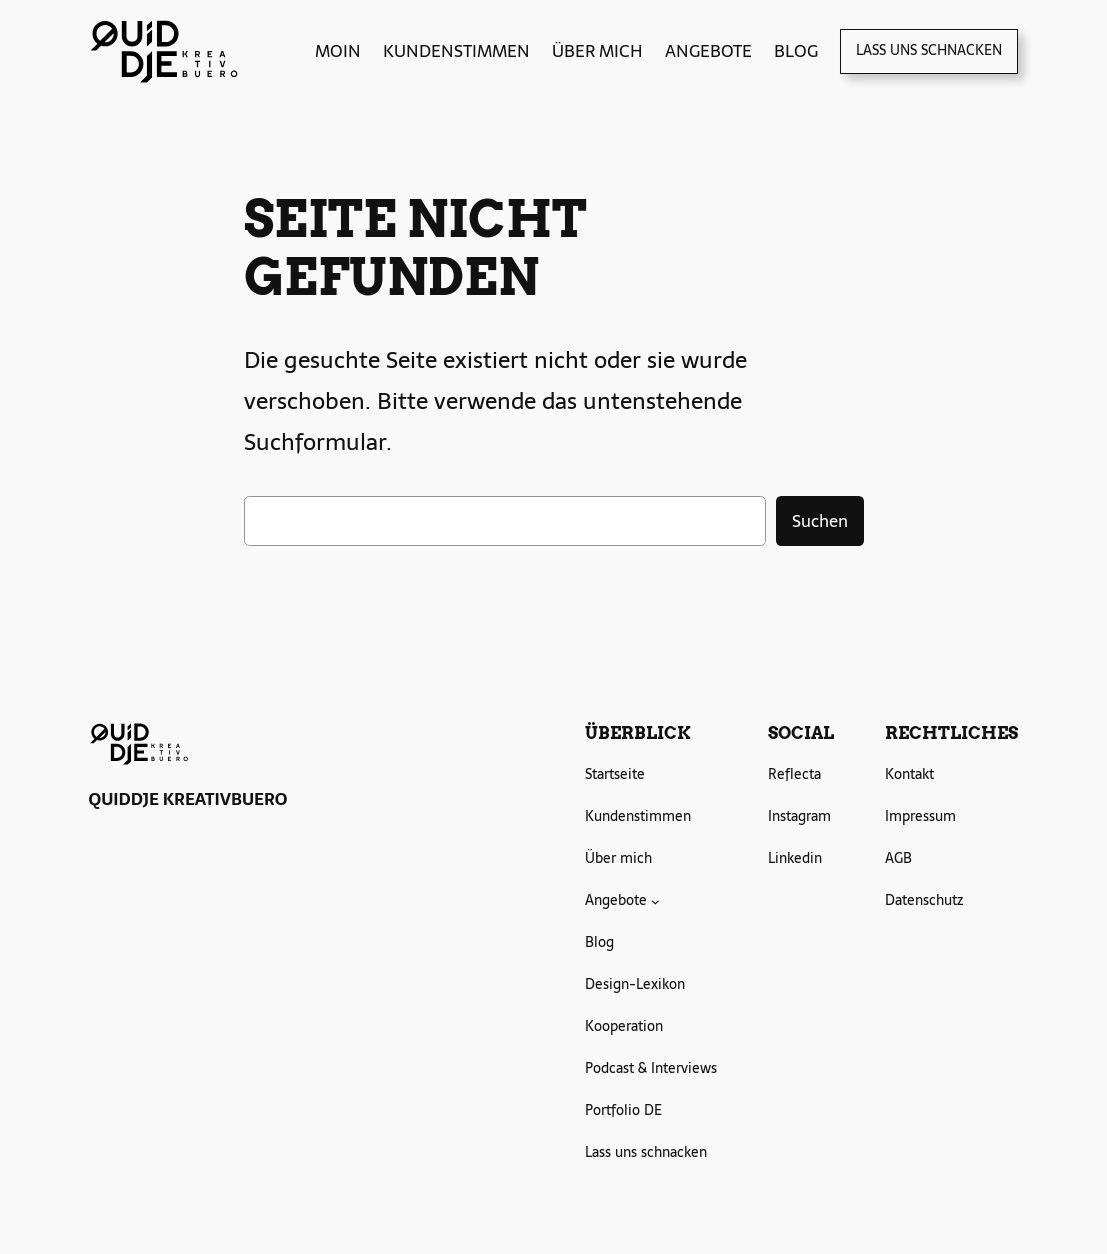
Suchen (820, 521)
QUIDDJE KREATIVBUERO (188, 799)
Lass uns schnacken (929, 50)
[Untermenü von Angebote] (655, 901)
